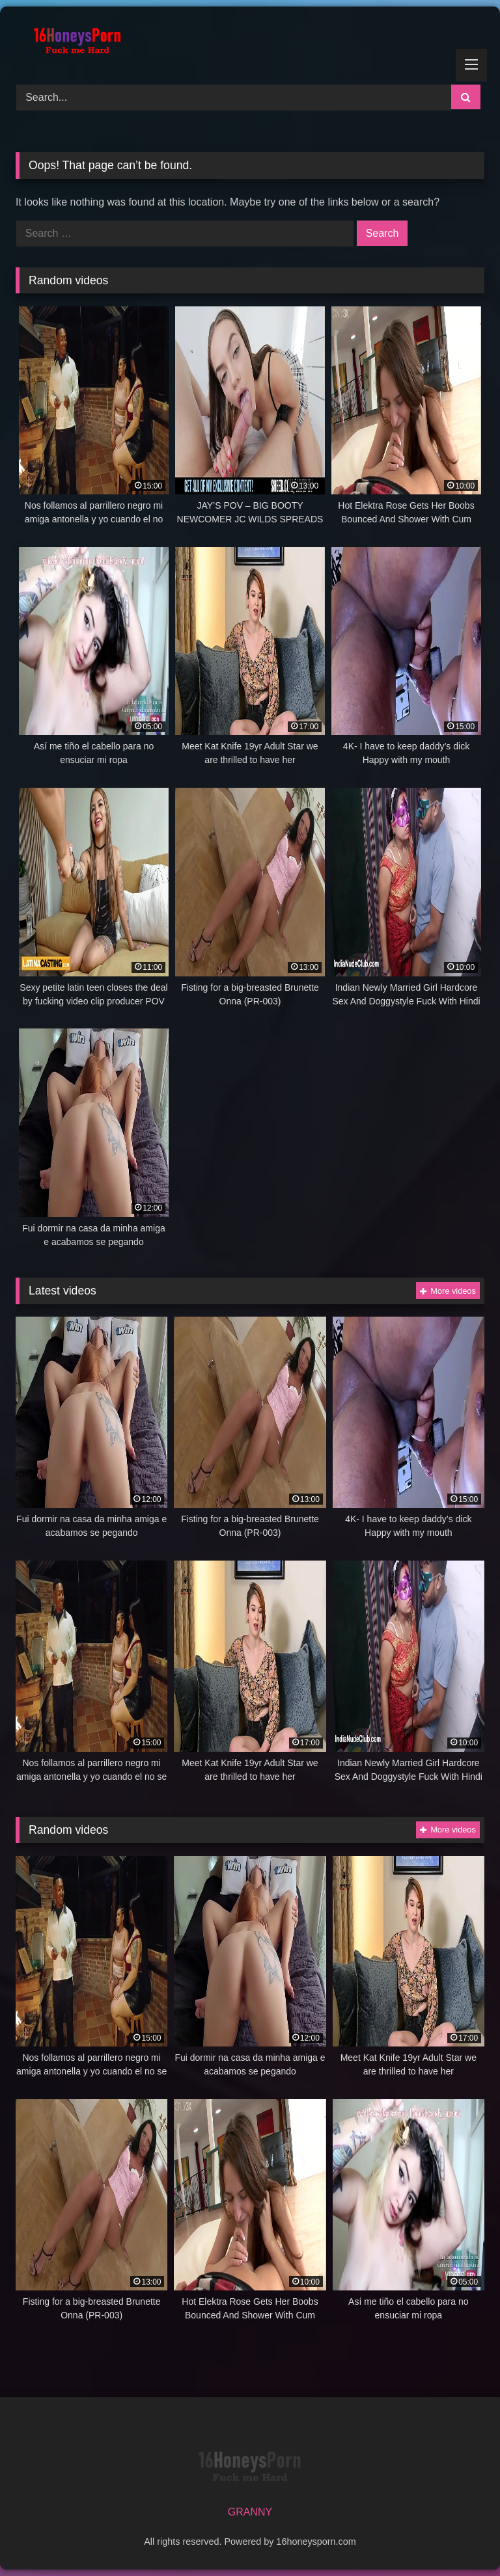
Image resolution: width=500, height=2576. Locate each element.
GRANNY (250, 2511)
